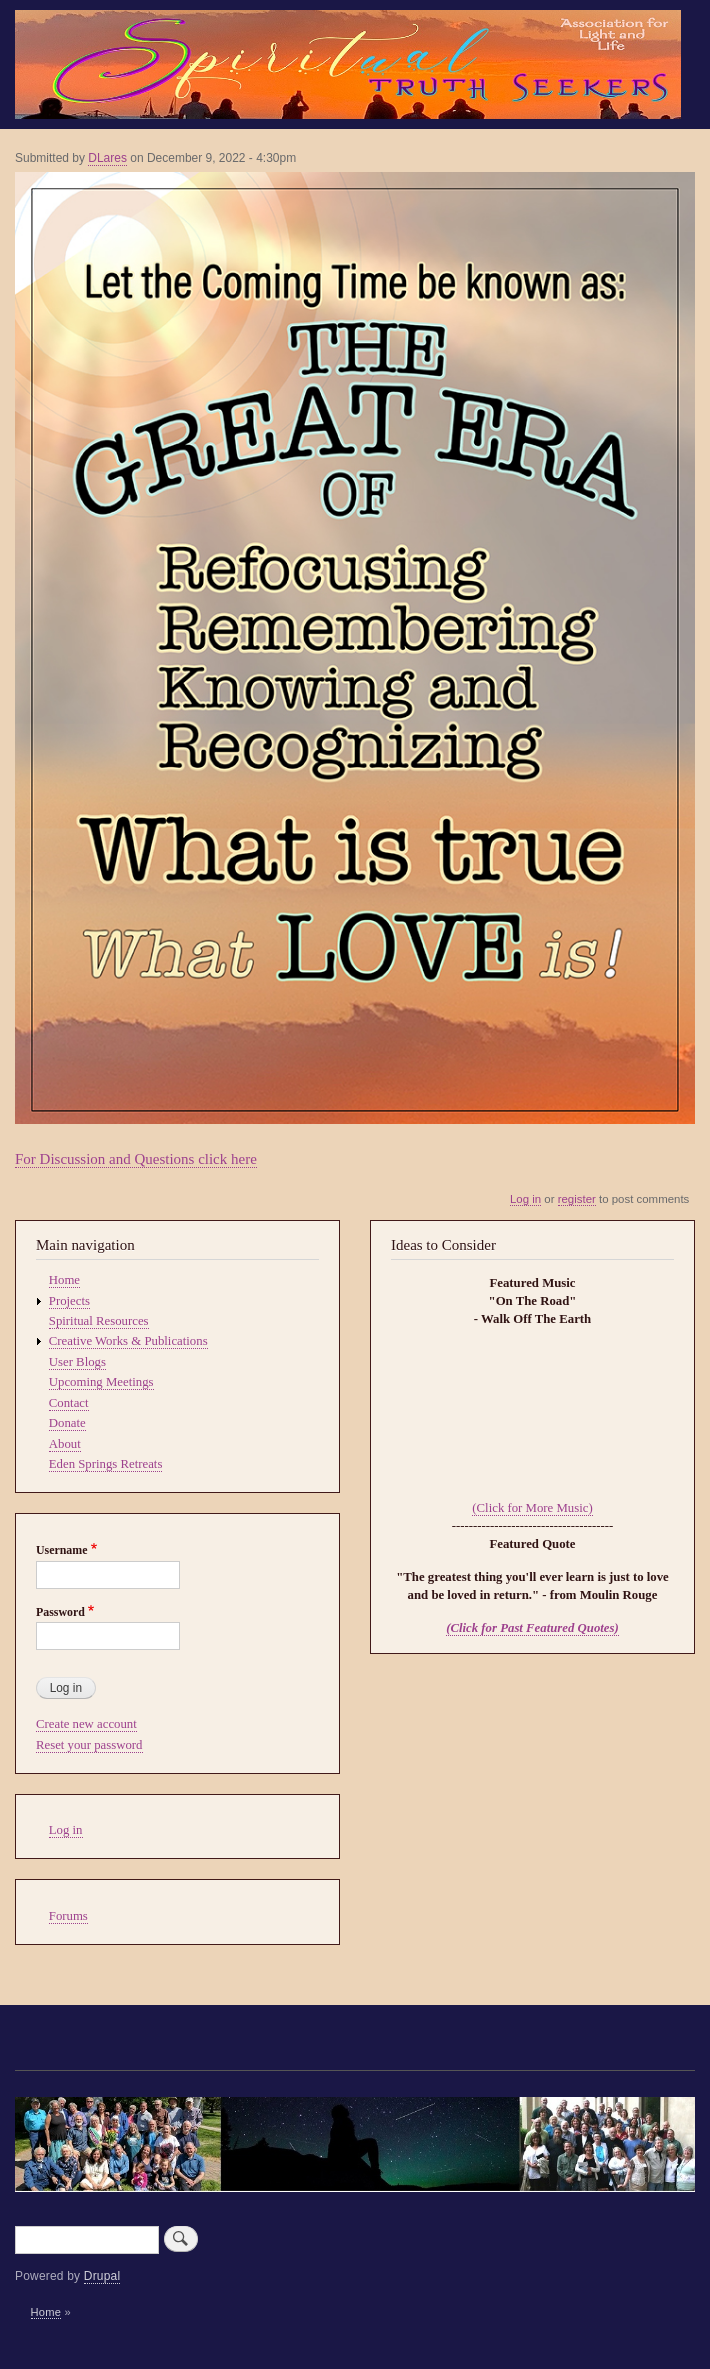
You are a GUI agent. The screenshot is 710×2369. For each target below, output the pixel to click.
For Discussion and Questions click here (136, 1159)
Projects (69, 1301)
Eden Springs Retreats (106, 1464)
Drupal (102, 2276)
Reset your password (89, 1745)
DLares (107, 158)
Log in (525, 1199)
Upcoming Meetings (101, 1382)
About (65, 1444)
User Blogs (77, 1362)
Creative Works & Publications (128, 1341)
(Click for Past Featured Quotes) (532, 1628)
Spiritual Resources (99, 1321)
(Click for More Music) (532, 1508)
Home (64, 1280)
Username (61, 1550)
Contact (69, 1403)
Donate (67, 1423)
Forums (68, 1916)
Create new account (86, 1724)
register (577, 1199)
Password (60, 1612)
